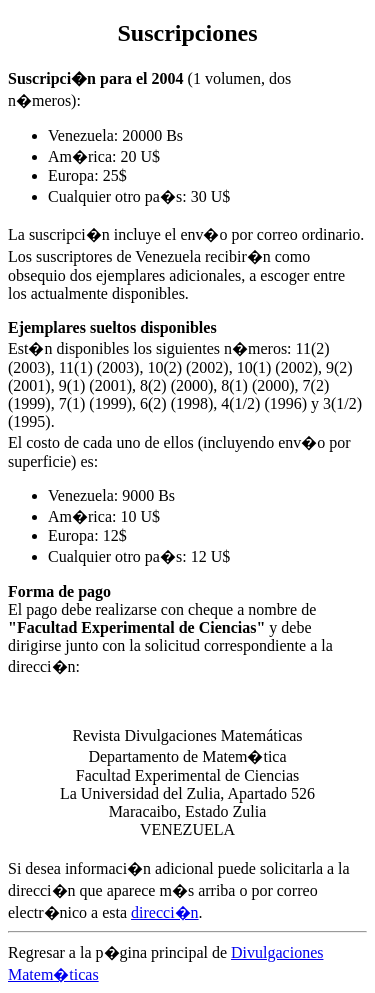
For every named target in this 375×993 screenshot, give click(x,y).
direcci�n (165, 912)
